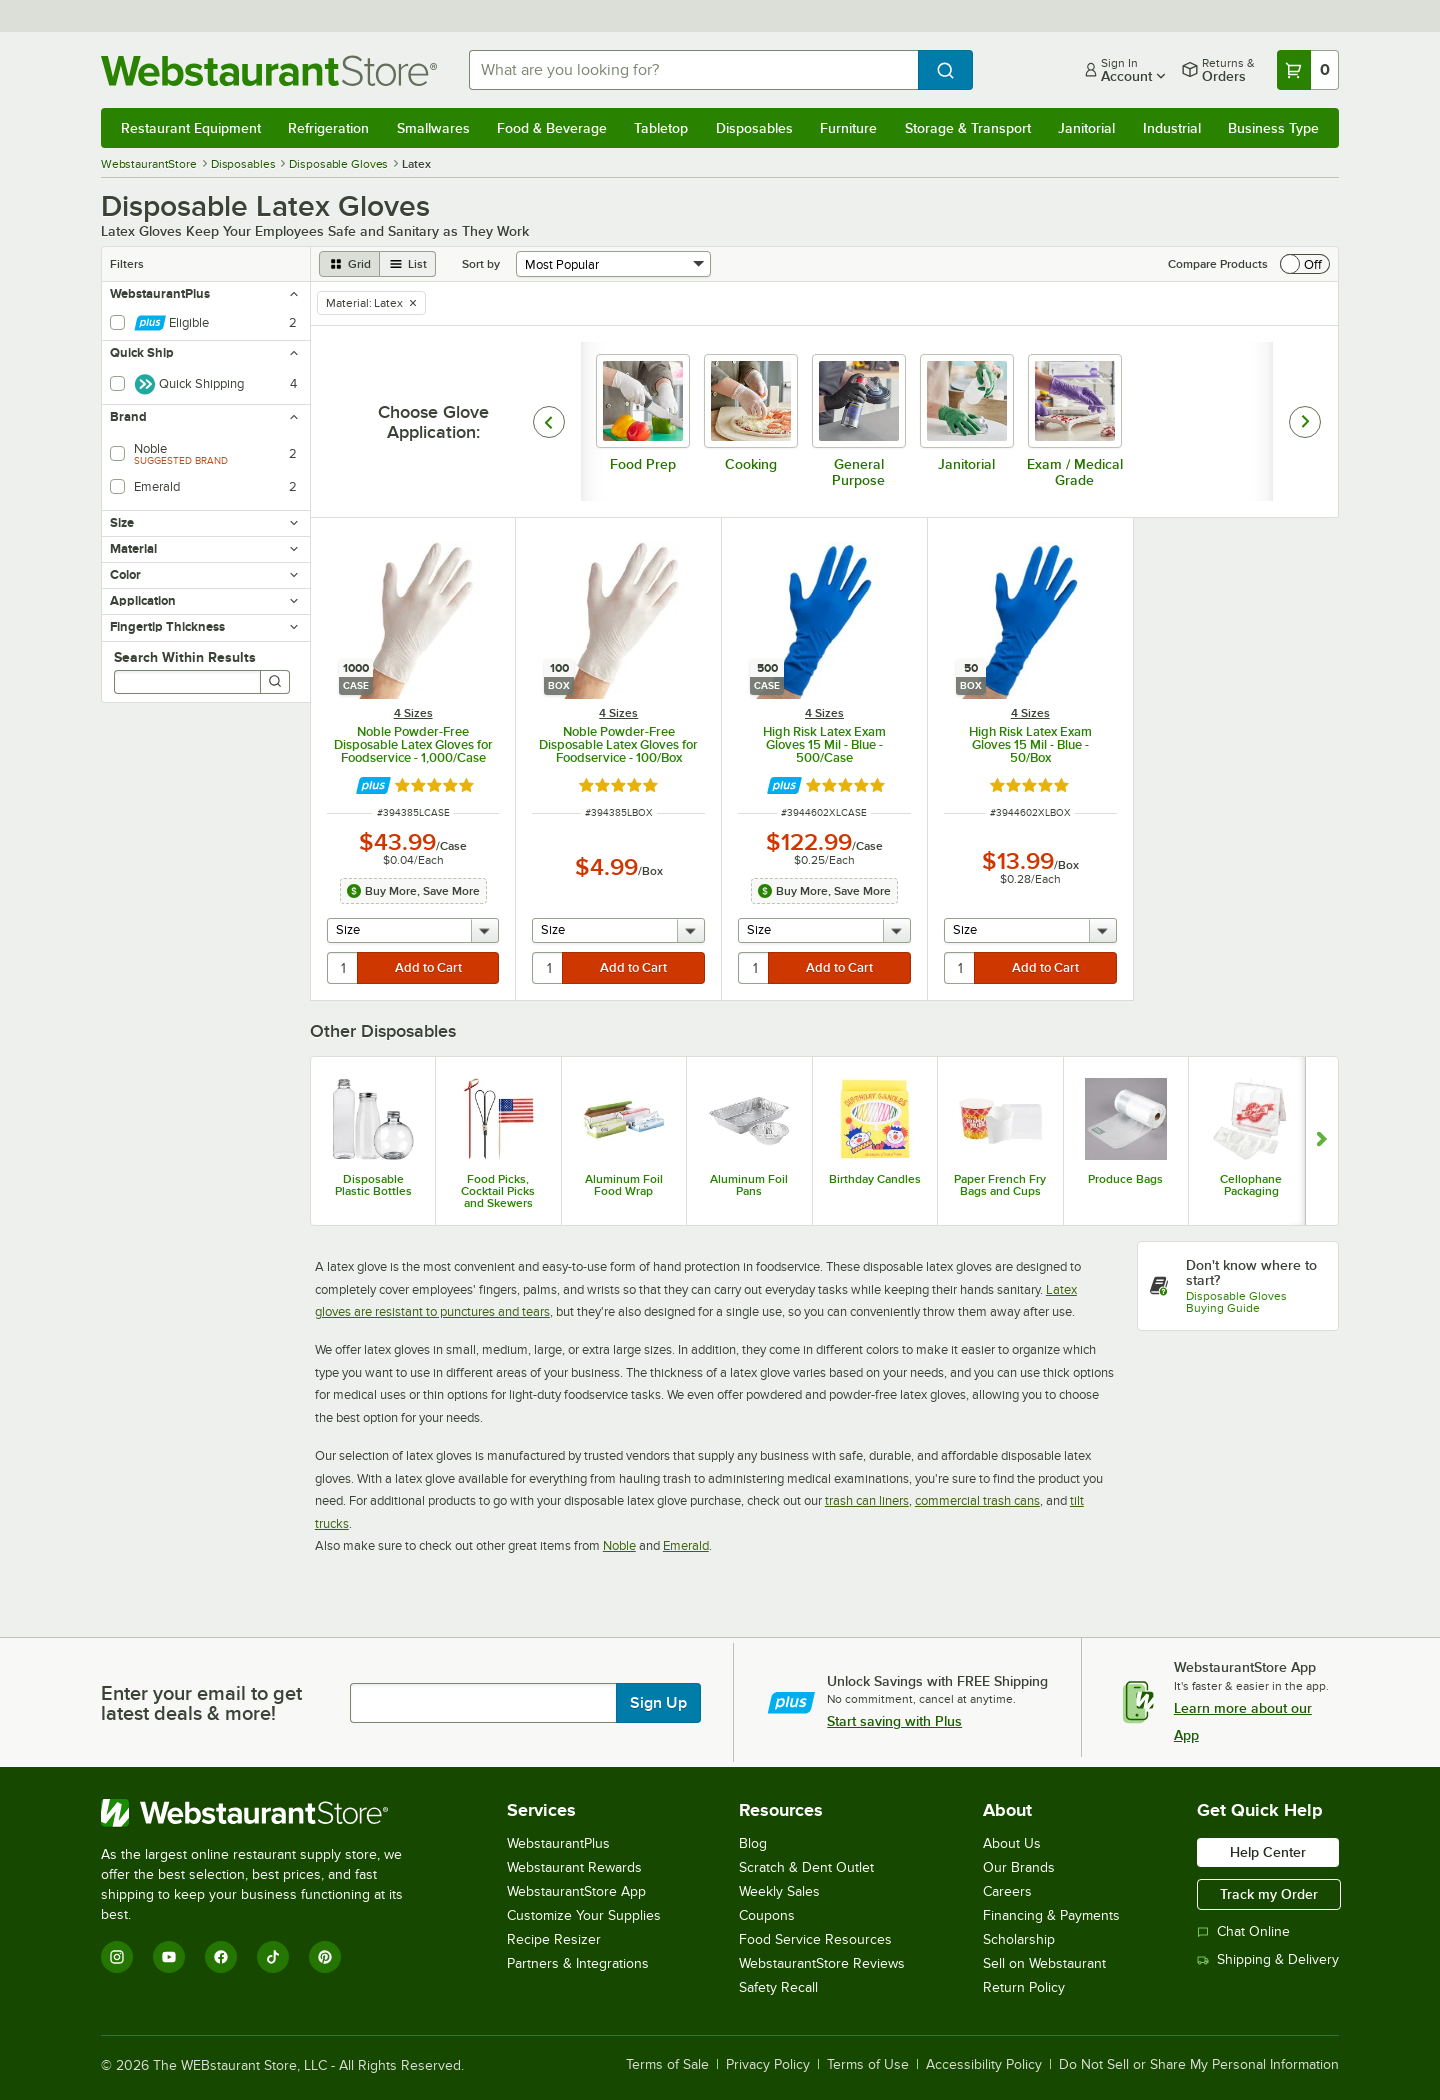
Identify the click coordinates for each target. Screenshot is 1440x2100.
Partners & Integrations (578, 1963)
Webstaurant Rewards (574, 1867)
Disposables (754, 128)
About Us (1012, 1843)
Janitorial (1086, 128)
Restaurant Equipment (191, 128)
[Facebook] (221, 1957)
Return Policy (1024, 1987)
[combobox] (693, 70)
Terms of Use (868, 2065)
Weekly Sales (779, 1891)
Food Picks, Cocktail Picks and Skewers (498, 1191)
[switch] (1305, 264)
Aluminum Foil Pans (749, 1185)
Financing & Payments (1051, 1915)
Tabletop (661, 128)
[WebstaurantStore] (265, 1813)
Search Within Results (185, 657)
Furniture (848, 128)
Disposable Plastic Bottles (373, 1185)
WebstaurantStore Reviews (822, 1963)
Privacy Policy (768, 2065)
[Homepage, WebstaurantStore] (269, 70)
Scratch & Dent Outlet (806, 1867)
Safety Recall (778, 1987)
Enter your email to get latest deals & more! (201, 1703)
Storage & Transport (968, 128)
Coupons (767, 1915)
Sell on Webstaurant (1044, 1963)
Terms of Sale (667, 2065)
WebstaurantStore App (576, 1891)
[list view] (408, 264)
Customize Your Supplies (584, 1915)
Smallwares (433, 128)
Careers (1007, 1891)
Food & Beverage (552, 128)
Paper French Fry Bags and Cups (1000, 1185)
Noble (619, 1545)
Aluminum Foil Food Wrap (624, 1185)
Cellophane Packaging (1251, 1185)
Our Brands (1019, 1867)
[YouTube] (169, 1957)
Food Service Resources (815, 1939)
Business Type (1273, 128)
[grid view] (349, 264)
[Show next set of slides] (1321, 1141)
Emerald (686, 1545)
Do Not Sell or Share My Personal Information (1199, 2065)
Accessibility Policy (984, 2065)
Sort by (481, 264)
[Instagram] (117, 1957)
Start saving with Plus (894, 1721)
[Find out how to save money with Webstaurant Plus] (373, 785)
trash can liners (867, 1500)
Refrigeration (328, 128)
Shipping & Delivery (1268, 1959)
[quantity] (343, 968)
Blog (753, 1843)
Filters (127, 264)
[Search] (275, 682)
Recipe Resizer (554, 1939)
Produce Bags (1125, 1179)
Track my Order (1269, 1894)
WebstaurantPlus (558, 1843)
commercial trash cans (977, 1500)
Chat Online (1243, 1931)
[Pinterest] (325, 1957)
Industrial (1172, 128)
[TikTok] (273, 1957)
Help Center (1268, 1852)
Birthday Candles (875, 1179)
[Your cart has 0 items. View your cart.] (1308, 70)
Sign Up (658, 1703)
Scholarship (1019, 1939)
